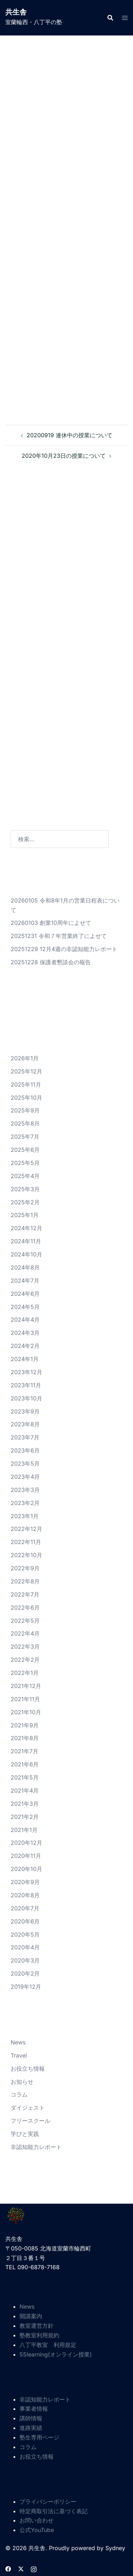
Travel (19, 2055)
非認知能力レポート (36, 2146)
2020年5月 (25, 1934)
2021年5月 (25, 1777)
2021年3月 (25, 1803)
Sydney (115, 2548)
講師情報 (31, 2418)
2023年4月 (25, 1476)
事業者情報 (34, 2408)
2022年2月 (25, 1659)
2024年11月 (26, 1241)
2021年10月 (26, 1712)
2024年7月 (25, 1280)
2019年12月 (26, 1986)
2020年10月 (26, 1868)
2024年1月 (25, 1358)
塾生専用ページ (39, 2437)
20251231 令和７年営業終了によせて (59, 935)
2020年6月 (25, 1921)
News (18, 2042)
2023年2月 (25, 1502)
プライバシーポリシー (48, 2501)
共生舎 (16, 12)
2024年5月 (25, 1306)
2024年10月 (26, 1254)
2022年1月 (25, 1672)
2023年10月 (26, 1398)
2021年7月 (24, 1751)
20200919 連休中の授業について (69, 435)
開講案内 (31, 2316)
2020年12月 (26, 1842)
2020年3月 (25, 1960)
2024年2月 (25, 1345)
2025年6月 (25, 1149)
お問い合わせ (37, 2520)
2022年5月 (25, 1620)
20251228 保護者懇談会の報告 (51, 962)
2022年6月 (25, 1607)
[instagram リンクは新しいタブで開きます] (34, 2568)
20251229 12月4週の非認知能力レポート (64, 949)
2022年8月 (25, 1581)
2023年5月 (25, 1463)
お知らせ (22, 2081)
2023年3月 (25, 1489)
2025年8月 (25, 1123)
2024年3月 (25, 1332)
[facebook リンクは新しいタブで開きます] (8, 2568)
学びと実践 (25, 2133)
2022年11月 (26, 1541)
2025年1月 (25, 1214)
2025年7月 (25, 1136)
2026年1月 (25, 1058)
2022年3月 (25, 1646)
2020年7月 (25, 1908)
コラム (19, 2094)
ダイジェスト (28, 2107)
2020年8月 (25, 1895)
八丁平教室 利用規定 (48, 2344)
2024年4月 (25, 1319)
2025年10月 (26, 1097)
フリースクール (30, 2120)
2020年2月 (25, 1973)
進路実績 (31, 2427)
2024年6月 (25, 1293)
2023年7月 (25, 1437)
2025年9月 (25, 1110)
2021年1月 (24, 1829)
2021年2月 (25, 1816)
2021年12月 (26, 1685)
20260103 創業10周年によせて (51, 922)
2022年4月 (25, 1633)
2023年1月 (25, 1516)
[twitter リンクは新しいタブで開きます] (21, 2568)
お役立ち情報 (28, 2068)
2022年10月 (26, 1555)
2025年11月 (26, 1084)
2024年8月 (25, 1267)
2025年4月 (25, 1175)
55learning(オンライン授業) (56, 2354)
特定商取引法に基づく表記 (54, 2511)
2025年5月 (25, 1162)
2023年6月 (25, 1450)
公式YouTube (37, 2529)
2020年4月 (25, 1947)
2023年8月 (25, 1424)
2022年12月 (26, 1528)
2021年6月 (25, 1764)
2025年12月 (26, 1071)
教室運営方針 (37, 2325)
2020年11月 (26, 1855)
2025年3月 (25, 1189)
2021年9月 (25, 1725)
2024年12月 (26, 1228)
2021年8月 (25, 1738)
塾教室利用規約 (39, 2335)
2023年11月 (26, 1385)
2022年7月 (25, 1594)
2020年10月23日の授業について (64, 455)
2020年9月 (25, 1882)
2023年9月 (25, 1411)
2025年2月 (25, 1202)
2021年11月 (25, 1699)
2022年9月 (25, 1568)
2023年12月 (26, 1372)
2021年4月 (25, 1790)
